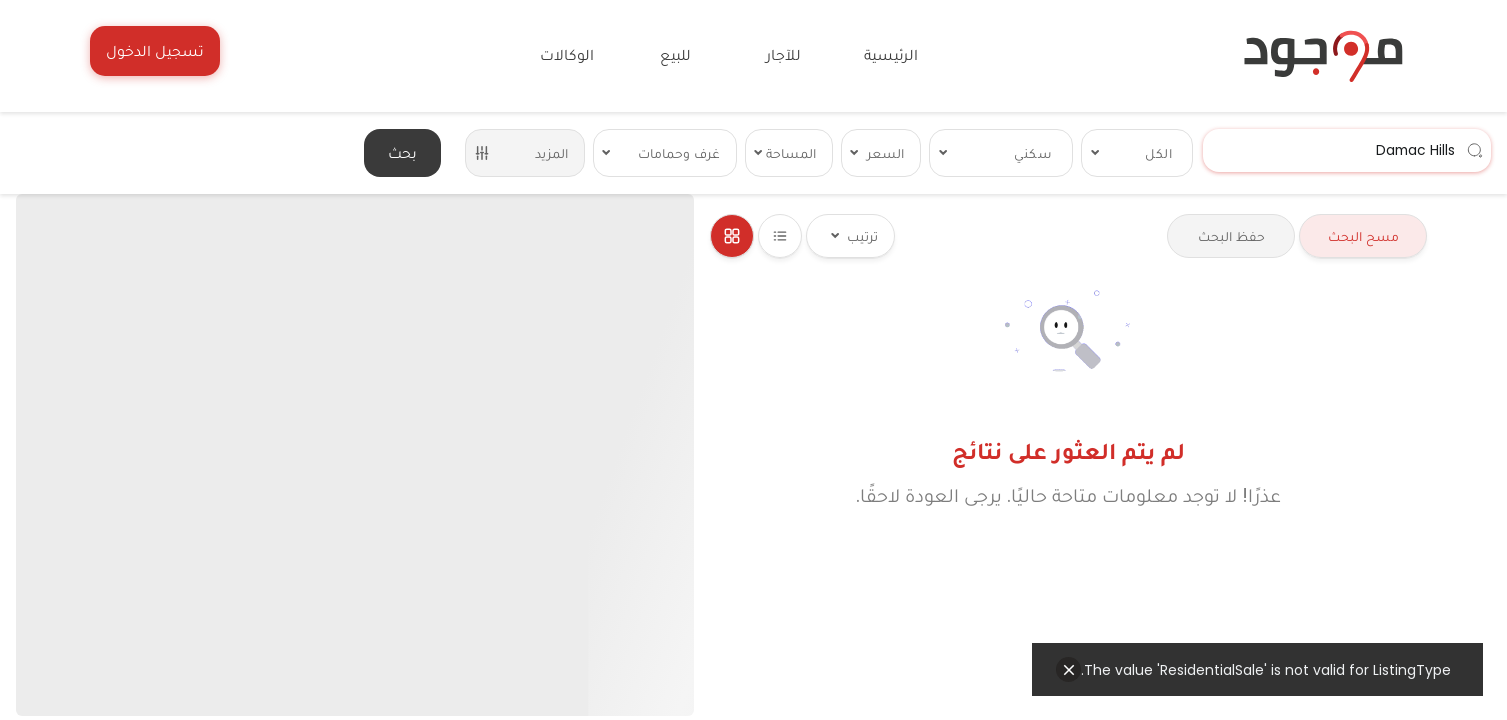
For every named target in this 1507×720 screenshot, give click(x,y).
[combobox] (1347, 151)
